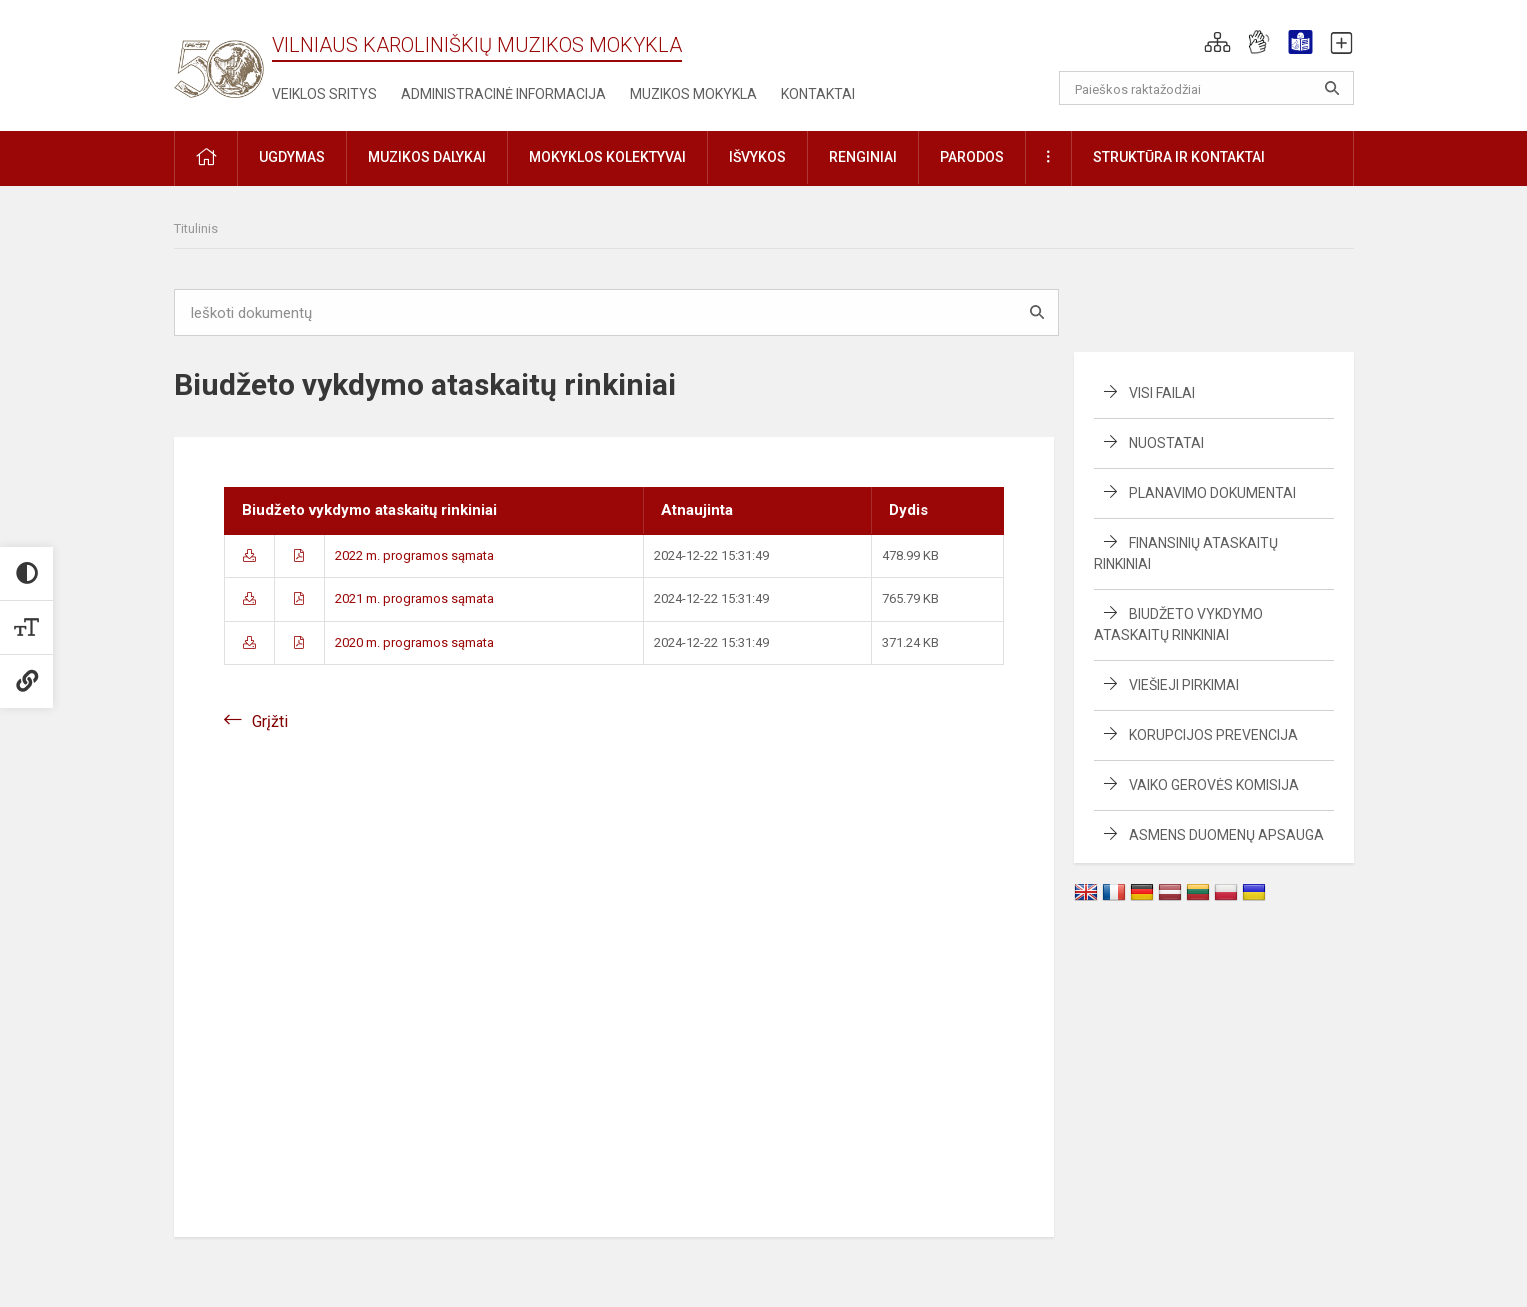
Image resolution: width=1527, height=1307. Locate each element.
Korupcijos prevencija (1213, 735)
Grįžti (270, 721)
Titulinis (196, 228)
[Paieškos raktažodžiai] (1206, 88)
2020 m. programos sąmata (414, 642)
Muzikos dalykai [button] (427, 157)
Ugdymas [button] (292, 157)
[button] (1217, 42)
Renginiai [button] (863, 157)
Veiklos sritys (324, 94)
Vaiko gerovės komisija (1214, 785)
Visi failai (1162, 393)
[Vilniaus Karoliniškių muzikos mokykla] (219, 57)
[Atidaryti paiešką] (1332, 88)
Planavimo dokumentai (1212, 493)
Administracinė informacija (503, 94)
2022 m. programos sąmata (414, 555)
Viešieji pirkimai (1184, 685)
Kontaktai (818, 94)
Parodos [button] (972, 157)
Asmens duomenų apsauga (1226, 835)
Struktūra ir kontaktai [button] (1179, 157)
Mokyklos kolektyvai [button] (607, 157)
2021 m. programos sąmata (414, 598)
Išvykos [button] (757, 157)
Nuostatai (1166, 443)
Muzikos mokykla (693, 94)
